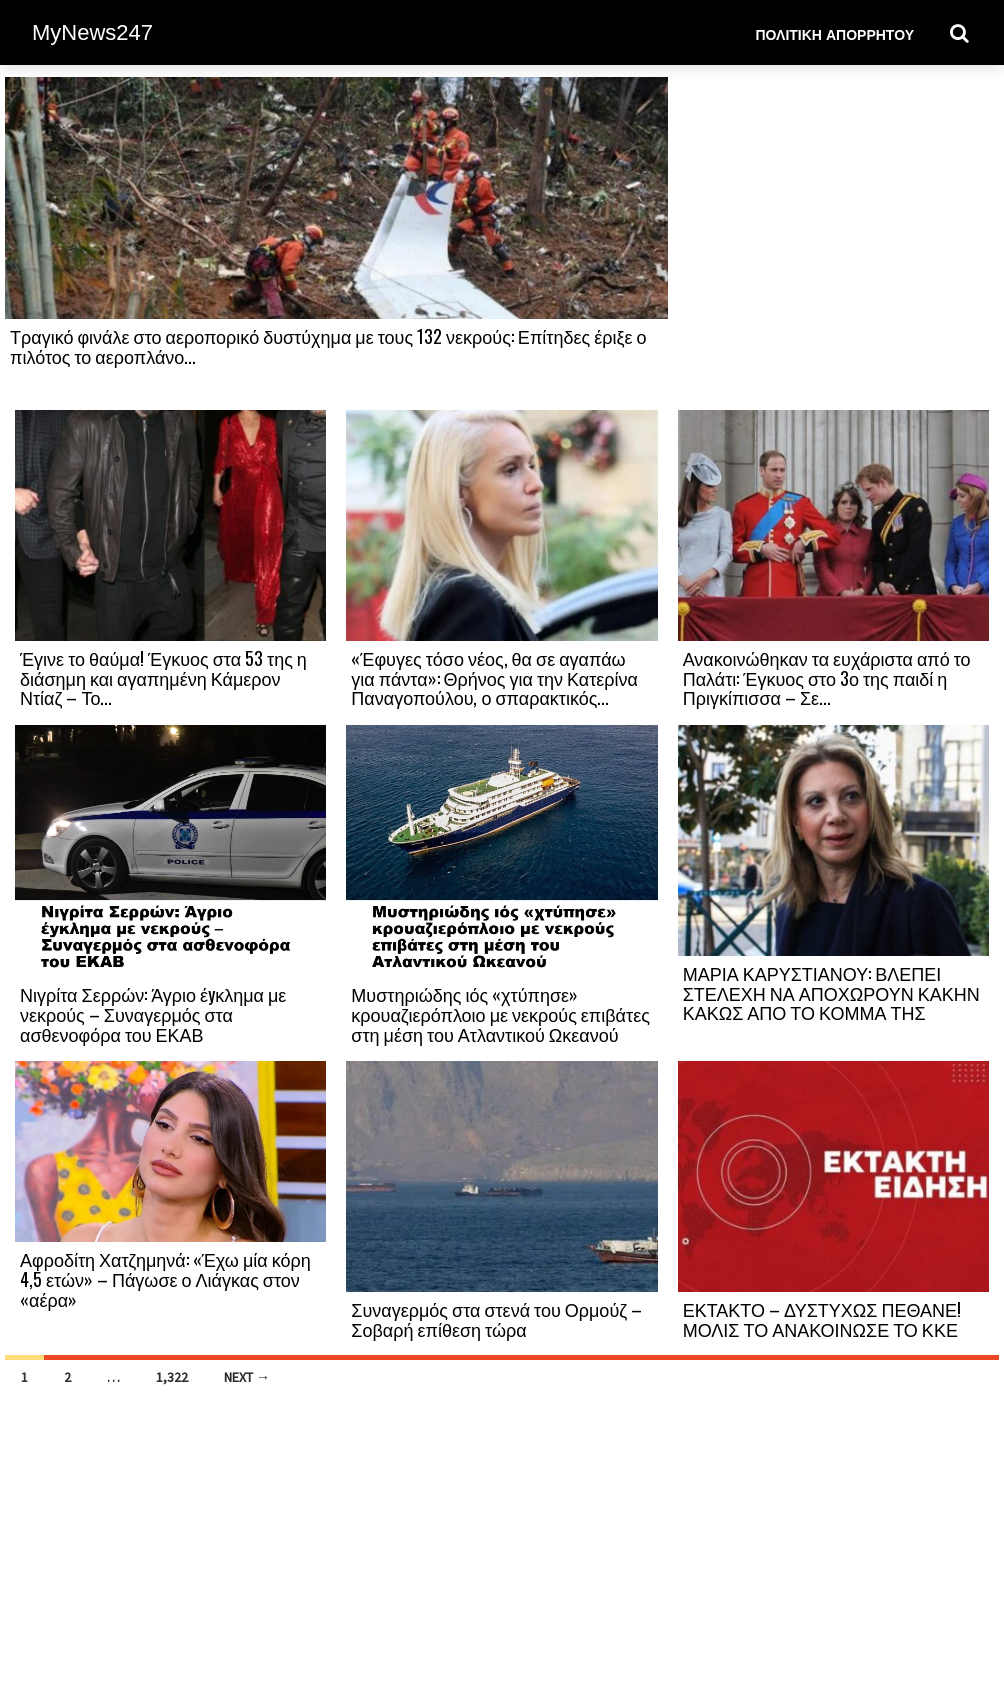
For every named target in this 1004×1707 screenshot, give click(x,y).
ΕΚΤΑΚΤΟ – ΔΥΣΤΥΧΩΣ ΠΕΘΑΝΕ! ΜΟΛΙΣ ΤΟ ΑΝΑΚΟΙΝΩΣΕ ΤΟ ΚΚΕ (822, 1319)
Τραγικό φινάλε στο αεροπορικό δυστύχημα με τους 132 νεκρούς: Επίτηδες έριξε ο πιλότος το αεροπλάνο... (328, 346)
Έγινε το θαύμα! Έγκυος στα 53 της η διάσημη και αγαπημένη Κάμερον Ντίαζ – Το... (163, 678)
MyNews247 (92, 32)
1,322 (172, 1377)
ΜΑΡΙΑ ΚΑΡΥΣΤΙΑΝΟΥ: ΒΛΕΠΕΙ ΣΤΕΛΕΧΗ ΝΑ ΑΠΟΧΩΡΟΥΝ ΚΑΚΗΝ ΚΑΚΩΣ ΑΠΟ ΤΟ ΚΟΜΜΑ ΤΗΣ (831, 993)
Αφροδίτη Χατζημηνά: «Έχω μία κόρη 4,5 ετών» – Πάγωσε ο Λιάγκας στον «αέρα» (165, 1279)
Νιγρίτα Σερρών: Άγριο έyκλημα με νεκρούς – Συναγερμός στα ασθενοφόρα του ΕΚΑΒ (153, 1014)
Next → (247, 1377)
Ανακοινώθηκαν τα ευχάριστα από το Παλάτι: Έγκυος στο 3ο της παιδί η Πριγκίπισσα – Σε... (827, 678)
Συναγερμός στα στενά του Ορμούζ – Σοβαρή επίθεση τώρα (496, 1319)
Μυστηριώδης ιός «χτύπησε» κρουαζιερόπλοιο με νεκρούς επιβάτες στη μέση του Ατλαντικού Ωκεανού (500, 1014)
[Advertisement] (833, 242)
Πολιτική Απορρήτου (834, 33)
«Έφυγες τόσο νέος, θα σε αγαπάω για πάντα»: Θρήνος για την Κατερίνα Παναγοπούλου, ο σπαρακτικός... (494, 678)
